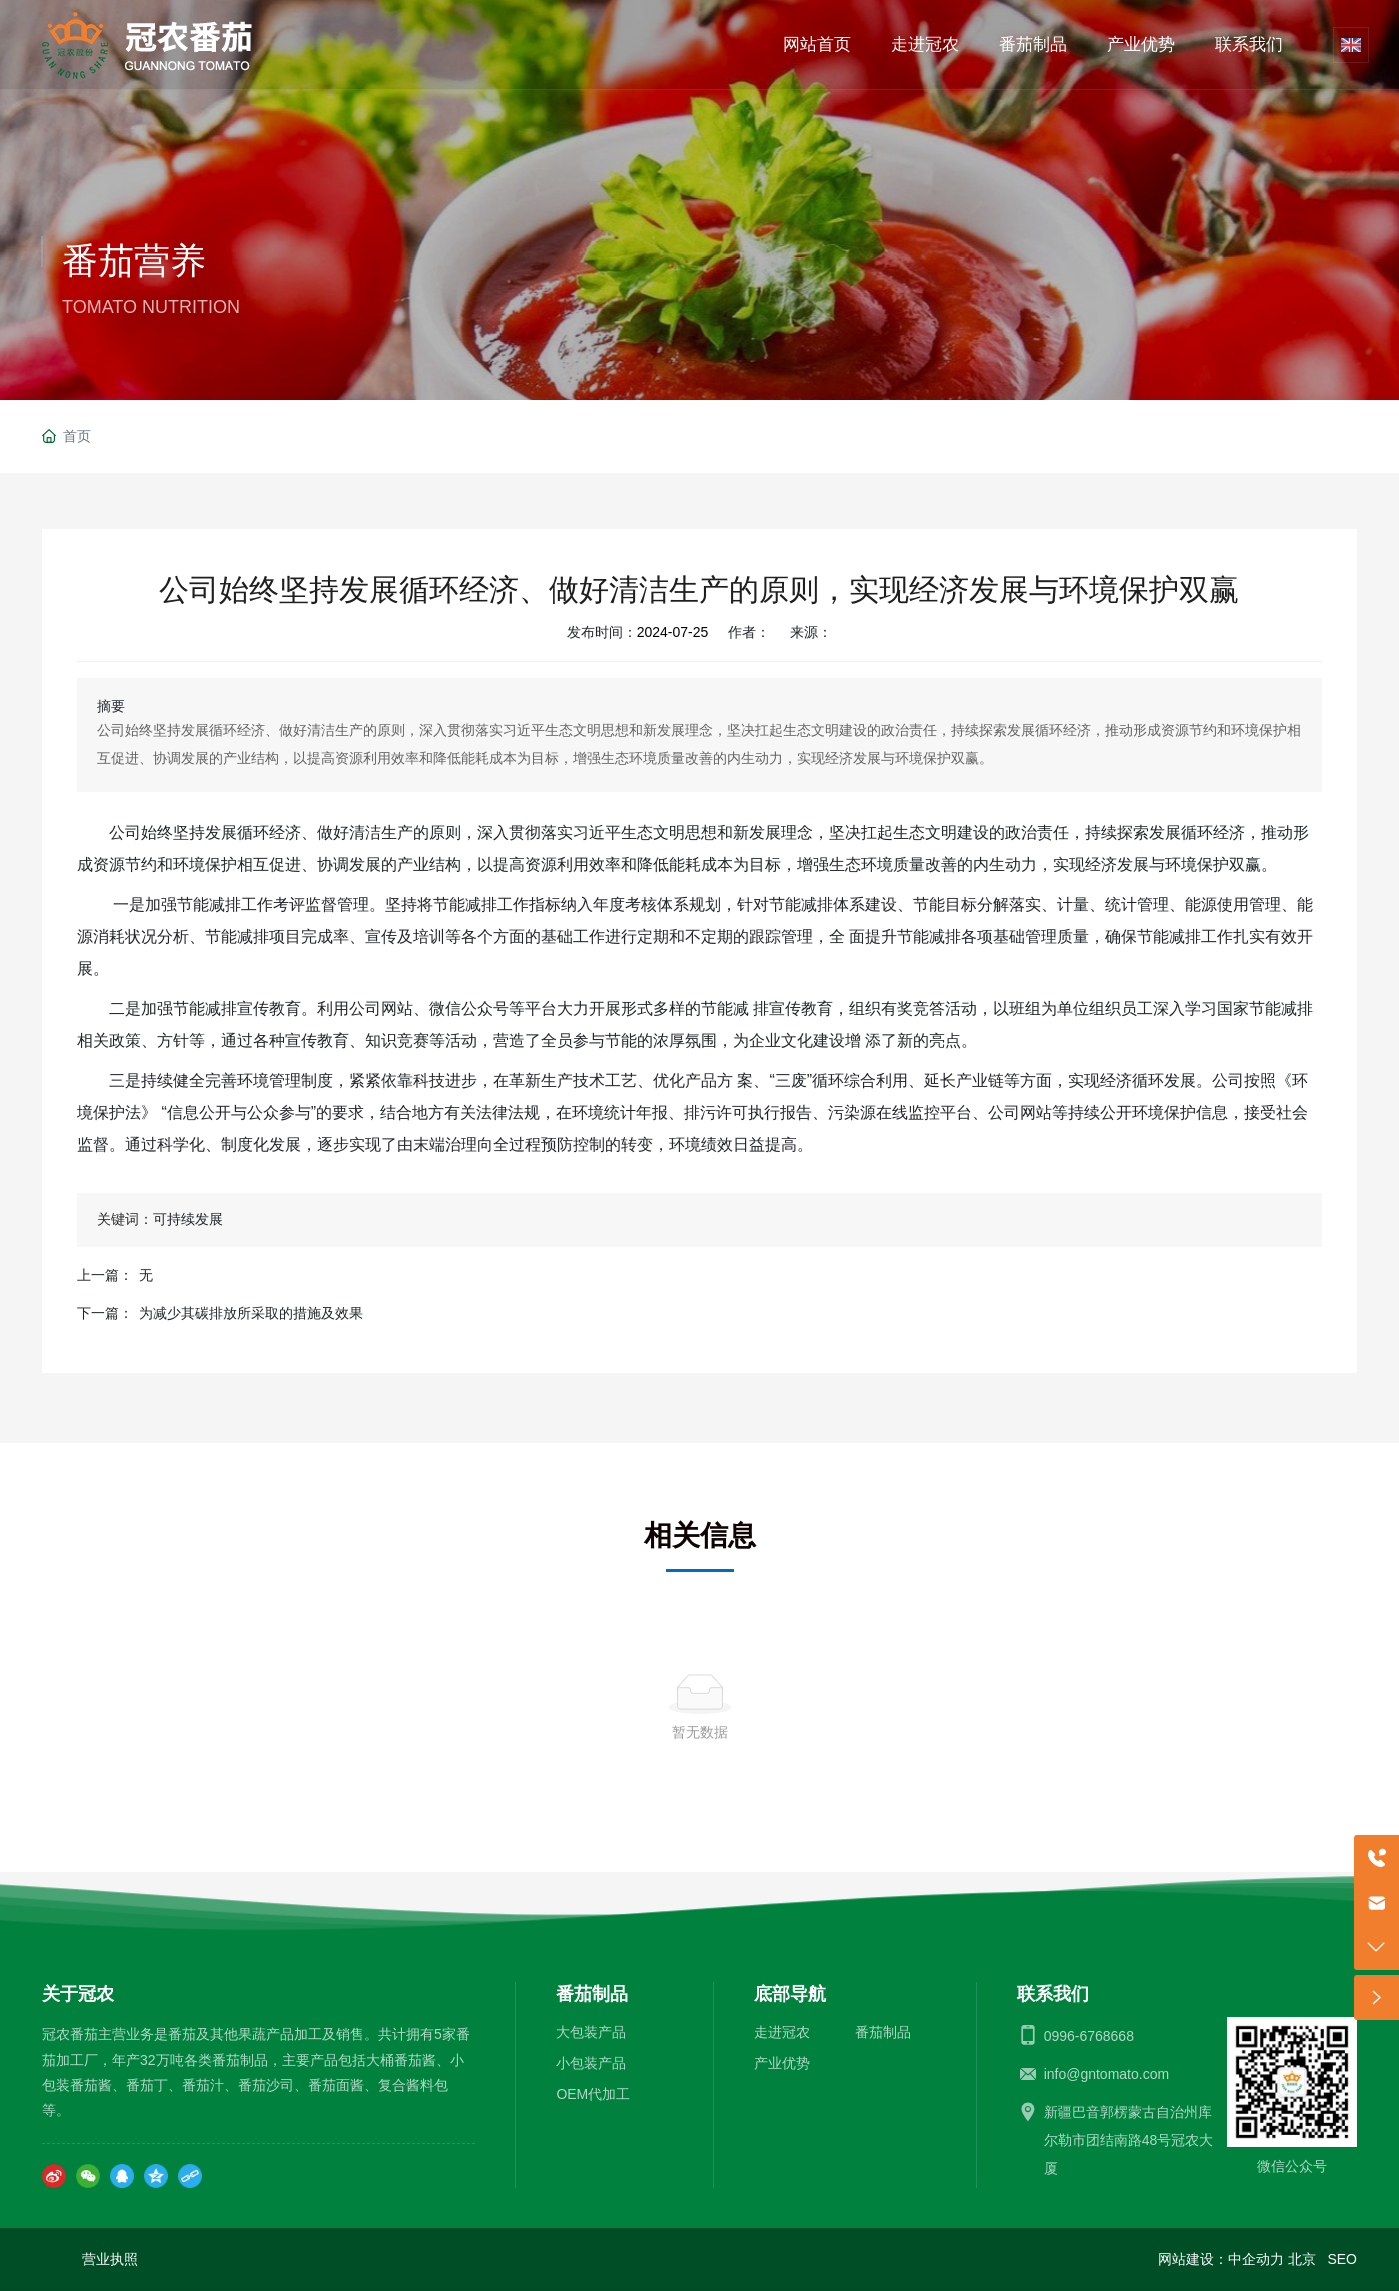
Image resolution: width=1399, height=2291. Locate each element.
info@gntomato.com (1107, 2074)
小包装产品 (591, 2063)
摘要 (111, 706)
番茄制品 (883, 2032)
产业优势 (782, 2063)
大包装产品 (591, 2032)
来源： (811, 632)
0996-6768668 (1089, 2036)
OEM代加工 (593, 2094)
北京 (1302, 2259)
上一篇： (105, 1275)
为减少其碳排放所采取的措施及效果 (251, 1313)
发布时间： (602, 632)
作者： (749, 632)
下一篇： (105, 1313)
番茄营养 (134, 260)
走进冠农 (782, 2032)
